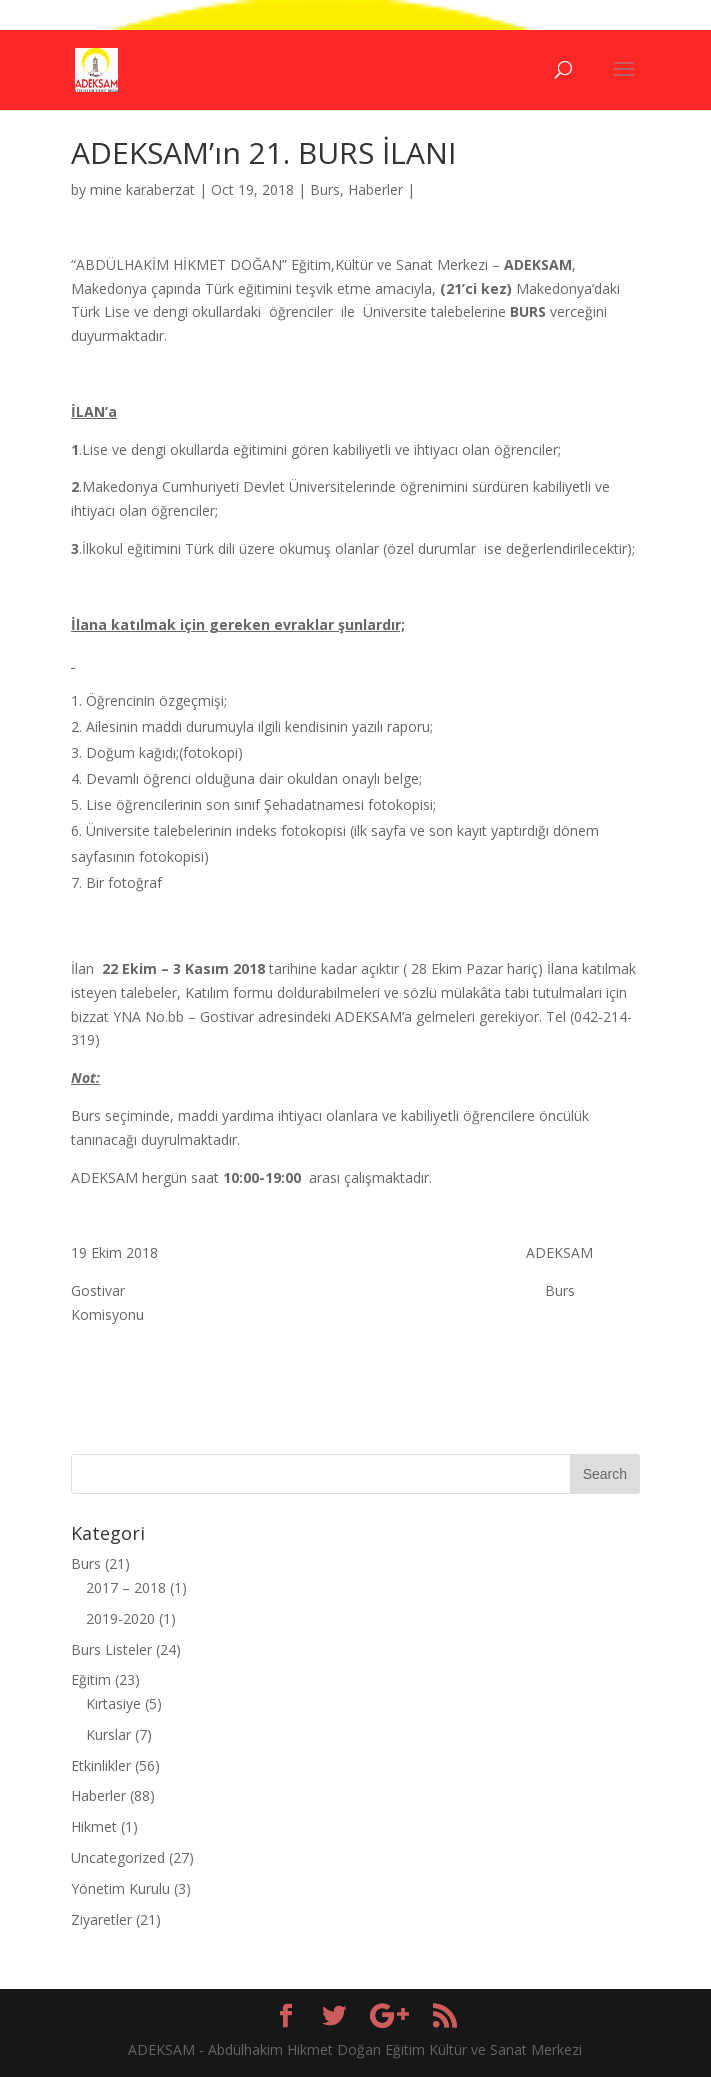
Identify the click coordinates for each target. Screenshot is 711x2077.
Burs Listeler (111, 1649)
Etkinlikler (101, 1765)
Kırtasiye (113, 1703)
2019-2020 (120, 1618)
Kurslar (108, 1734)
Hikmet (94, 1826)
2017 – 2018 (126, 1587)
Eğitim (91, 1679)
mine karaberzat (142, 189)
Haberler (375, 189)
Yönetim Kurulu (120, 1888)
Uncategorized (118, 1857)
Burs (325, 189)
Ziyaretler (101, 1919)
